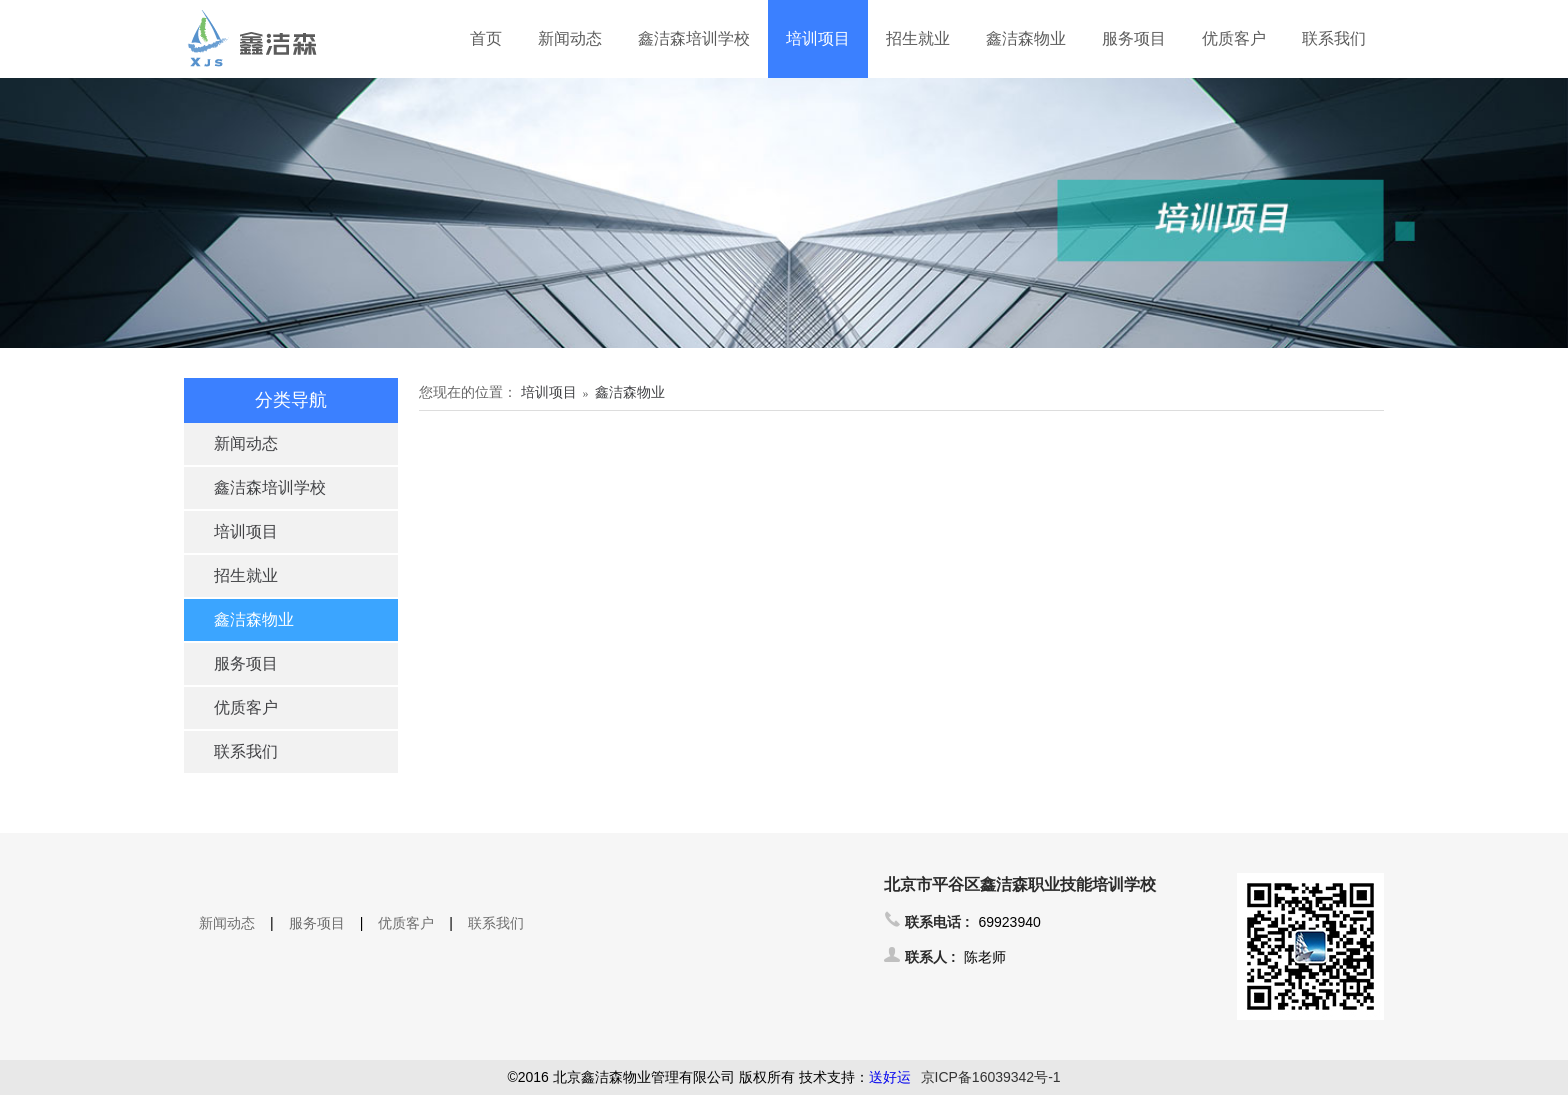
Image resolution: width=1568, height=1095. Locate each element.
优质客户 (1234, 38)
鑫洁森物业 (1026, 38)
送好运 (890, 1077)
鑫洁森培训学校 (694, 38)
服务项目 (1134, 38)
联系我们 (1334, 38)
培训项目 (818, 38)
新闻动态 (570, 38)
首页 (486, 38)
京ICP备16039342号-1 (991, 1077)
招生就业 (918, 38)
